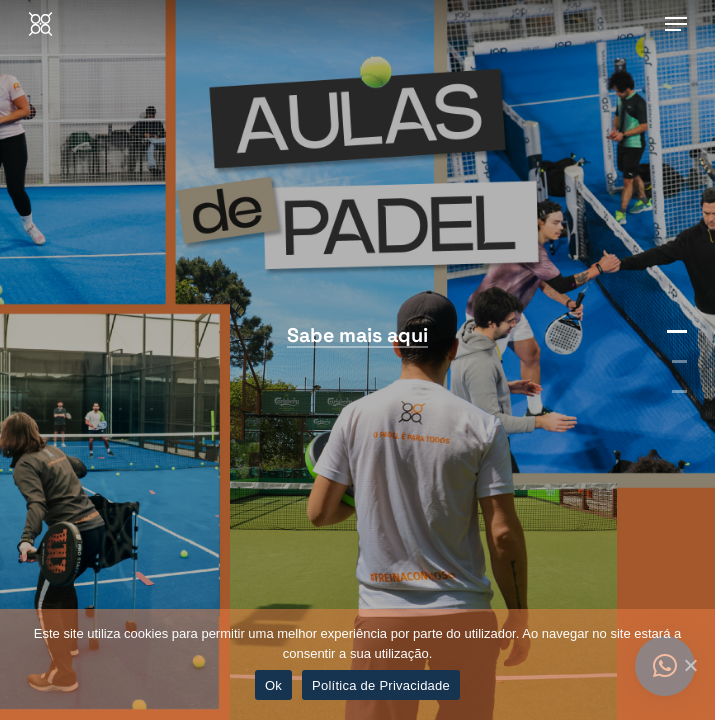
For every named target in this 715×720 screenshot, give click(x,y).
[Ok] (690, 665)
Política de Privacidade (381, 685)
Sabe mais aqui (357, 335)
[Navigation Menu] (676, 24)
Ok (273, 685)
